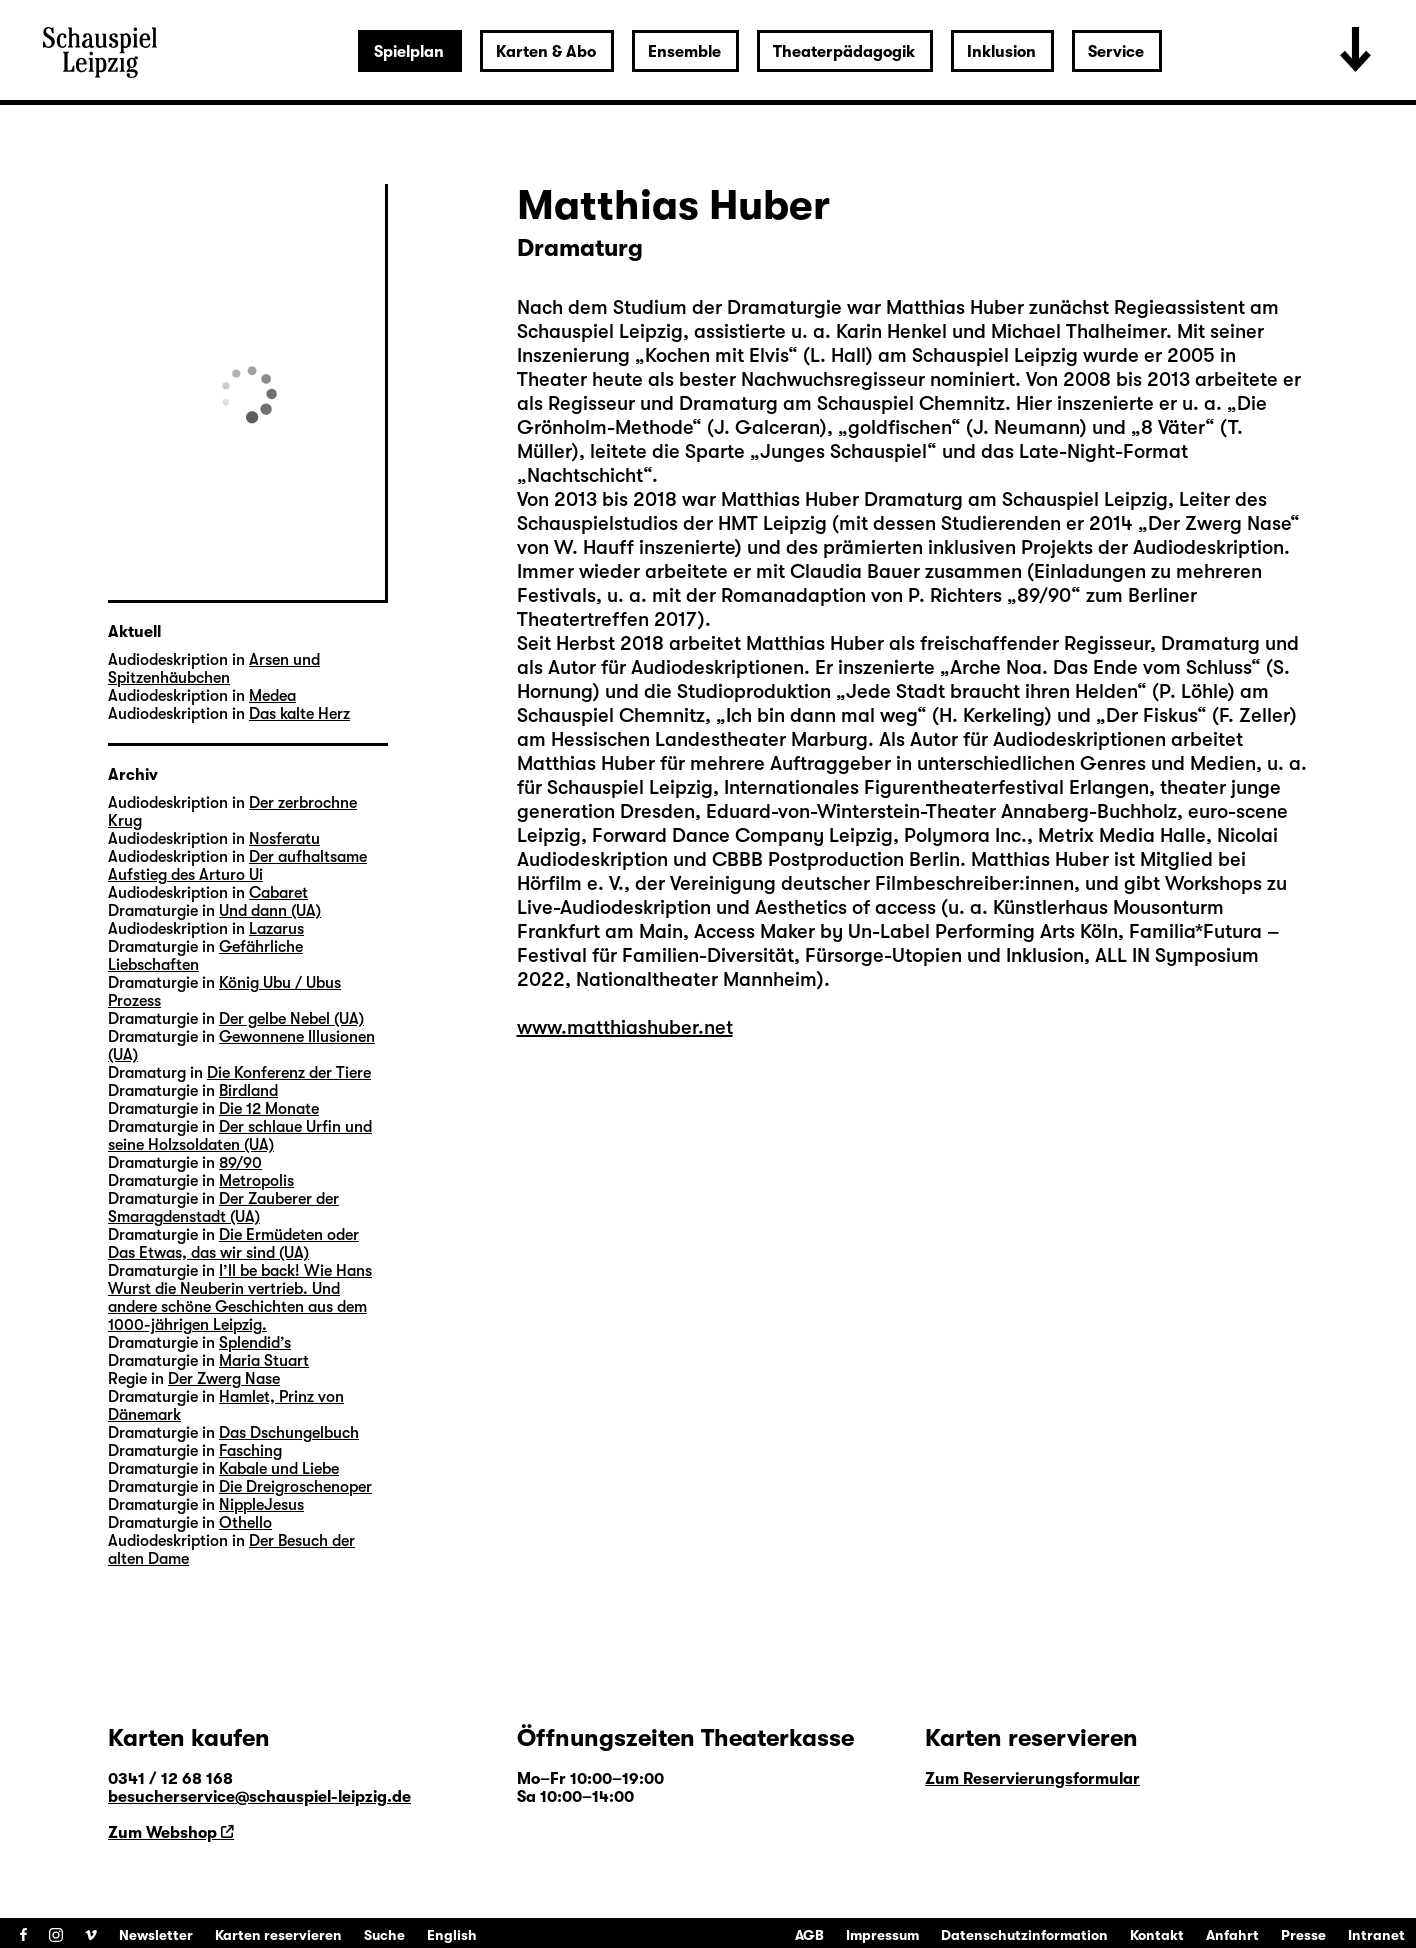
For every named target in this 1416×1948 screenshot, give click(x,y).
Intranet (1376, 1935)
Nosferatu (284, 839)
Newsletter (156, 1935)
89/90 (240, 1163)
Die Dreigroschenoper (295, 1487)
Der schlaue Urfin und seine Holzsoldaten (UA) (240, 1136)
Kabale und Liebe (279, 1469)
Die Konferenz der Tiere (289, 1073)
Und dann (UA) (270, 911)
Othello (245, 1523)
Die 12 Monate (269, 1109)
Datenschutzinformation (1024, 1935)
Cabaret (278, 893)
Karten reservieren (278, 1935)
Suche (384, 1935)
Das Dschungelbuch (289, 1433)
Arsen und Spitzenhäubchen (214, 669)
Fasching (250, 1451)
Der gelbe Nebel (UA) (291, 1019)
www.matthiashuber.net (625, 1027)
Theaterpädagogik (844, 52)
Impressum (882, 1935)
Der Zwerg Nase (224, 1379)
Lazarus (276, 929)
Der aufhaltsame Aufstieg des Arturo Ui (237, 866)
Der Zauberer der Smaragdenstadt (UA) (223, 1208)
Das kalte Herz (299, 714)
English (452, 1935)
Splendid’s (255, 1343)
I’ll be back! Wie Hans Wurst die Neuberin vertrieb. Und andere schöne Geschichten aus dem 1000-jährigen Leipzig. (240, 1298)
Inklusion (1001, 52)
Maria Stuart (264, 1361)
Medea (272, 696)
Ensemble (684, 52)
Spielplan (409, 52)
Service (1116, 52)
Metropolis (256, 1181)
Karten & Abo (546, 52)
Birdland (248, 1091)
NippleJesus (261, 1505)
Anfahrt (1232, 1935)
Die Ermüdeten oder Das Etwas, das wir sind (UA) (233, 1244)
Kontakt (1157, 1935)
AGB (809, 1935)
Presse (1303, 1935)
